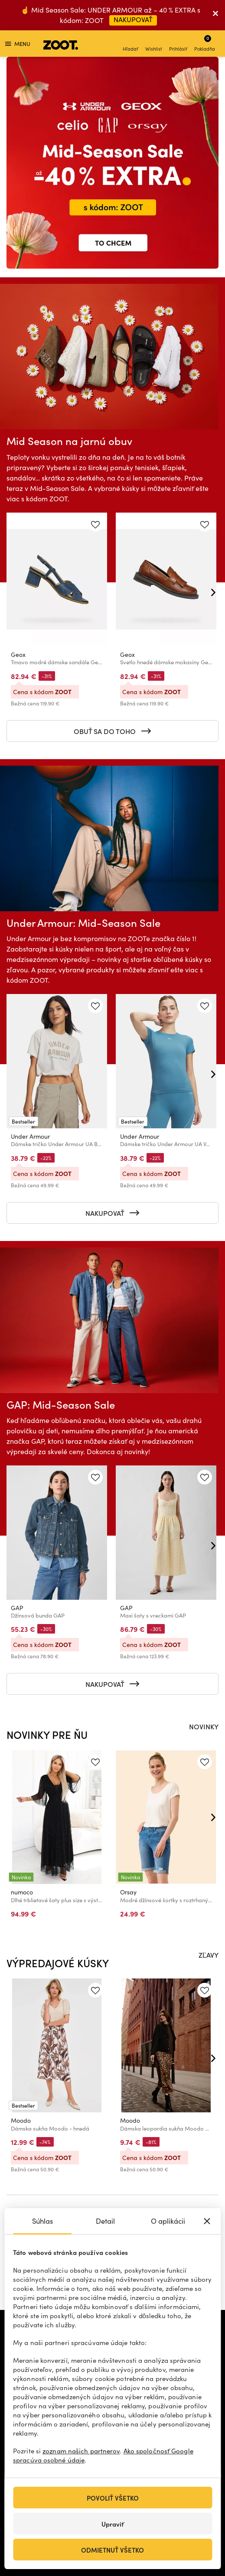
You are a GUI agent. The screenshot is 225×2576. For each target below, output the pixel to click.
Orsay (128, 1892)
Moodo (21, 2120)
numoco (22, 1892)
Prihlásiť (178, 44)
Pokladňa (204, 43)
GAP (17, 1608)
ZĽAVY (208, 1954)
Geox (18, 654)
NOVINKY (203, 1726)
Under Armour (30, 1136)
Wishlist (153, 44)
